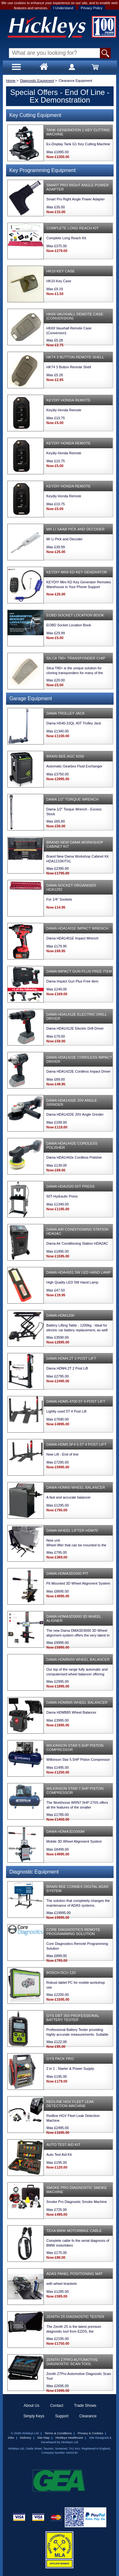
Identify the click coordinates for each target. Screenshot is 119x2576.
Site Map (43, 2437)
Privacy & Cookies (90, 2433)
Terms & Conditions (58, 2433)
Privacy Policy (91, 8)
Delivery (25, 2437)
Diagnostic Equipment (37, 81)
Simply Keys (33, 2416)
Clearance (88, 2416)
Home (10, 81)
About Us (31, 2405)
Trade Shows (85, 2405)
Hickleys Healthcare (69, 2437)
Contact (56, 2405)
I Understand (63, 8)
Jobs (11, 2437)
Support (62, 2416)
